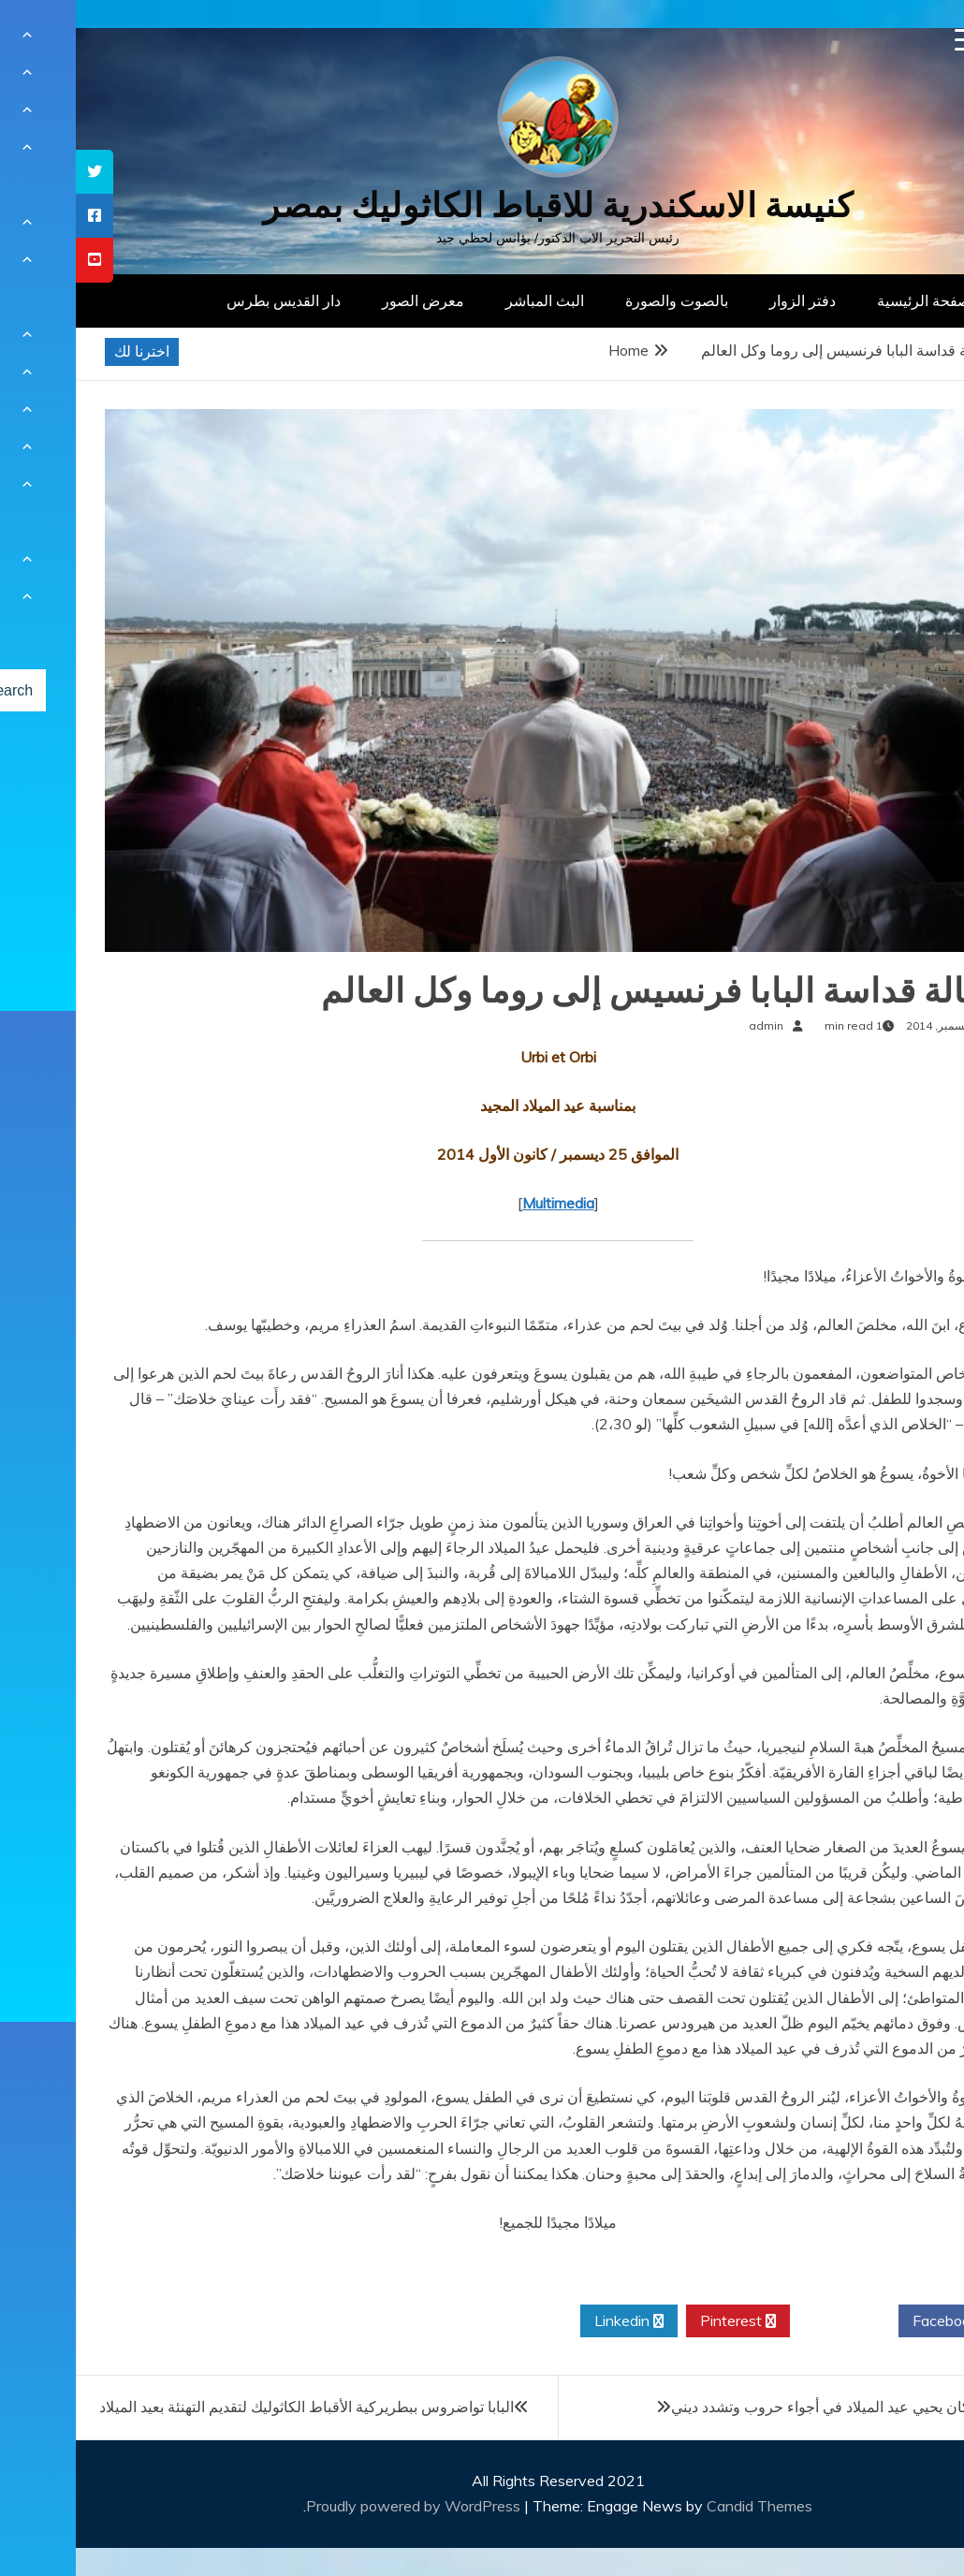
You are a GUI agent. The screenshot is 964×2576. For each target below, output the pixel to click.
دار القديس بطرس (208, 300)
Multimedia (482, 1202)
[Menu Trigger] (890, 40)
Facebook (876, 2321)
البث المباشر (469, 300)
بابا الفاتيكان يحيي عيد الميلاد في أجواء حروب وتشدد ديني (769, 2406)
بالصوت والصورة (600, 300)
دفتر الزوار (727, 300)
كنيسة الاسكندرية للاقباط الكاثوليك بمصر (482, 205)
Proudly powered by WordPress (339, 2505)
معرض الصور (347, 300)
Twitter (768, 2321)
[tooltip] (18, 172)
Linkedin (553, 2321)
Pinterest (662, 2321)
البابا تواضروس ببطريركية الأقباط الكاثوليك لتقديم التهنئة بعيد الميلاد (230, 2406)
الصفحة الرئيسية (852, 300)
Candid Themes (684, 2505)
